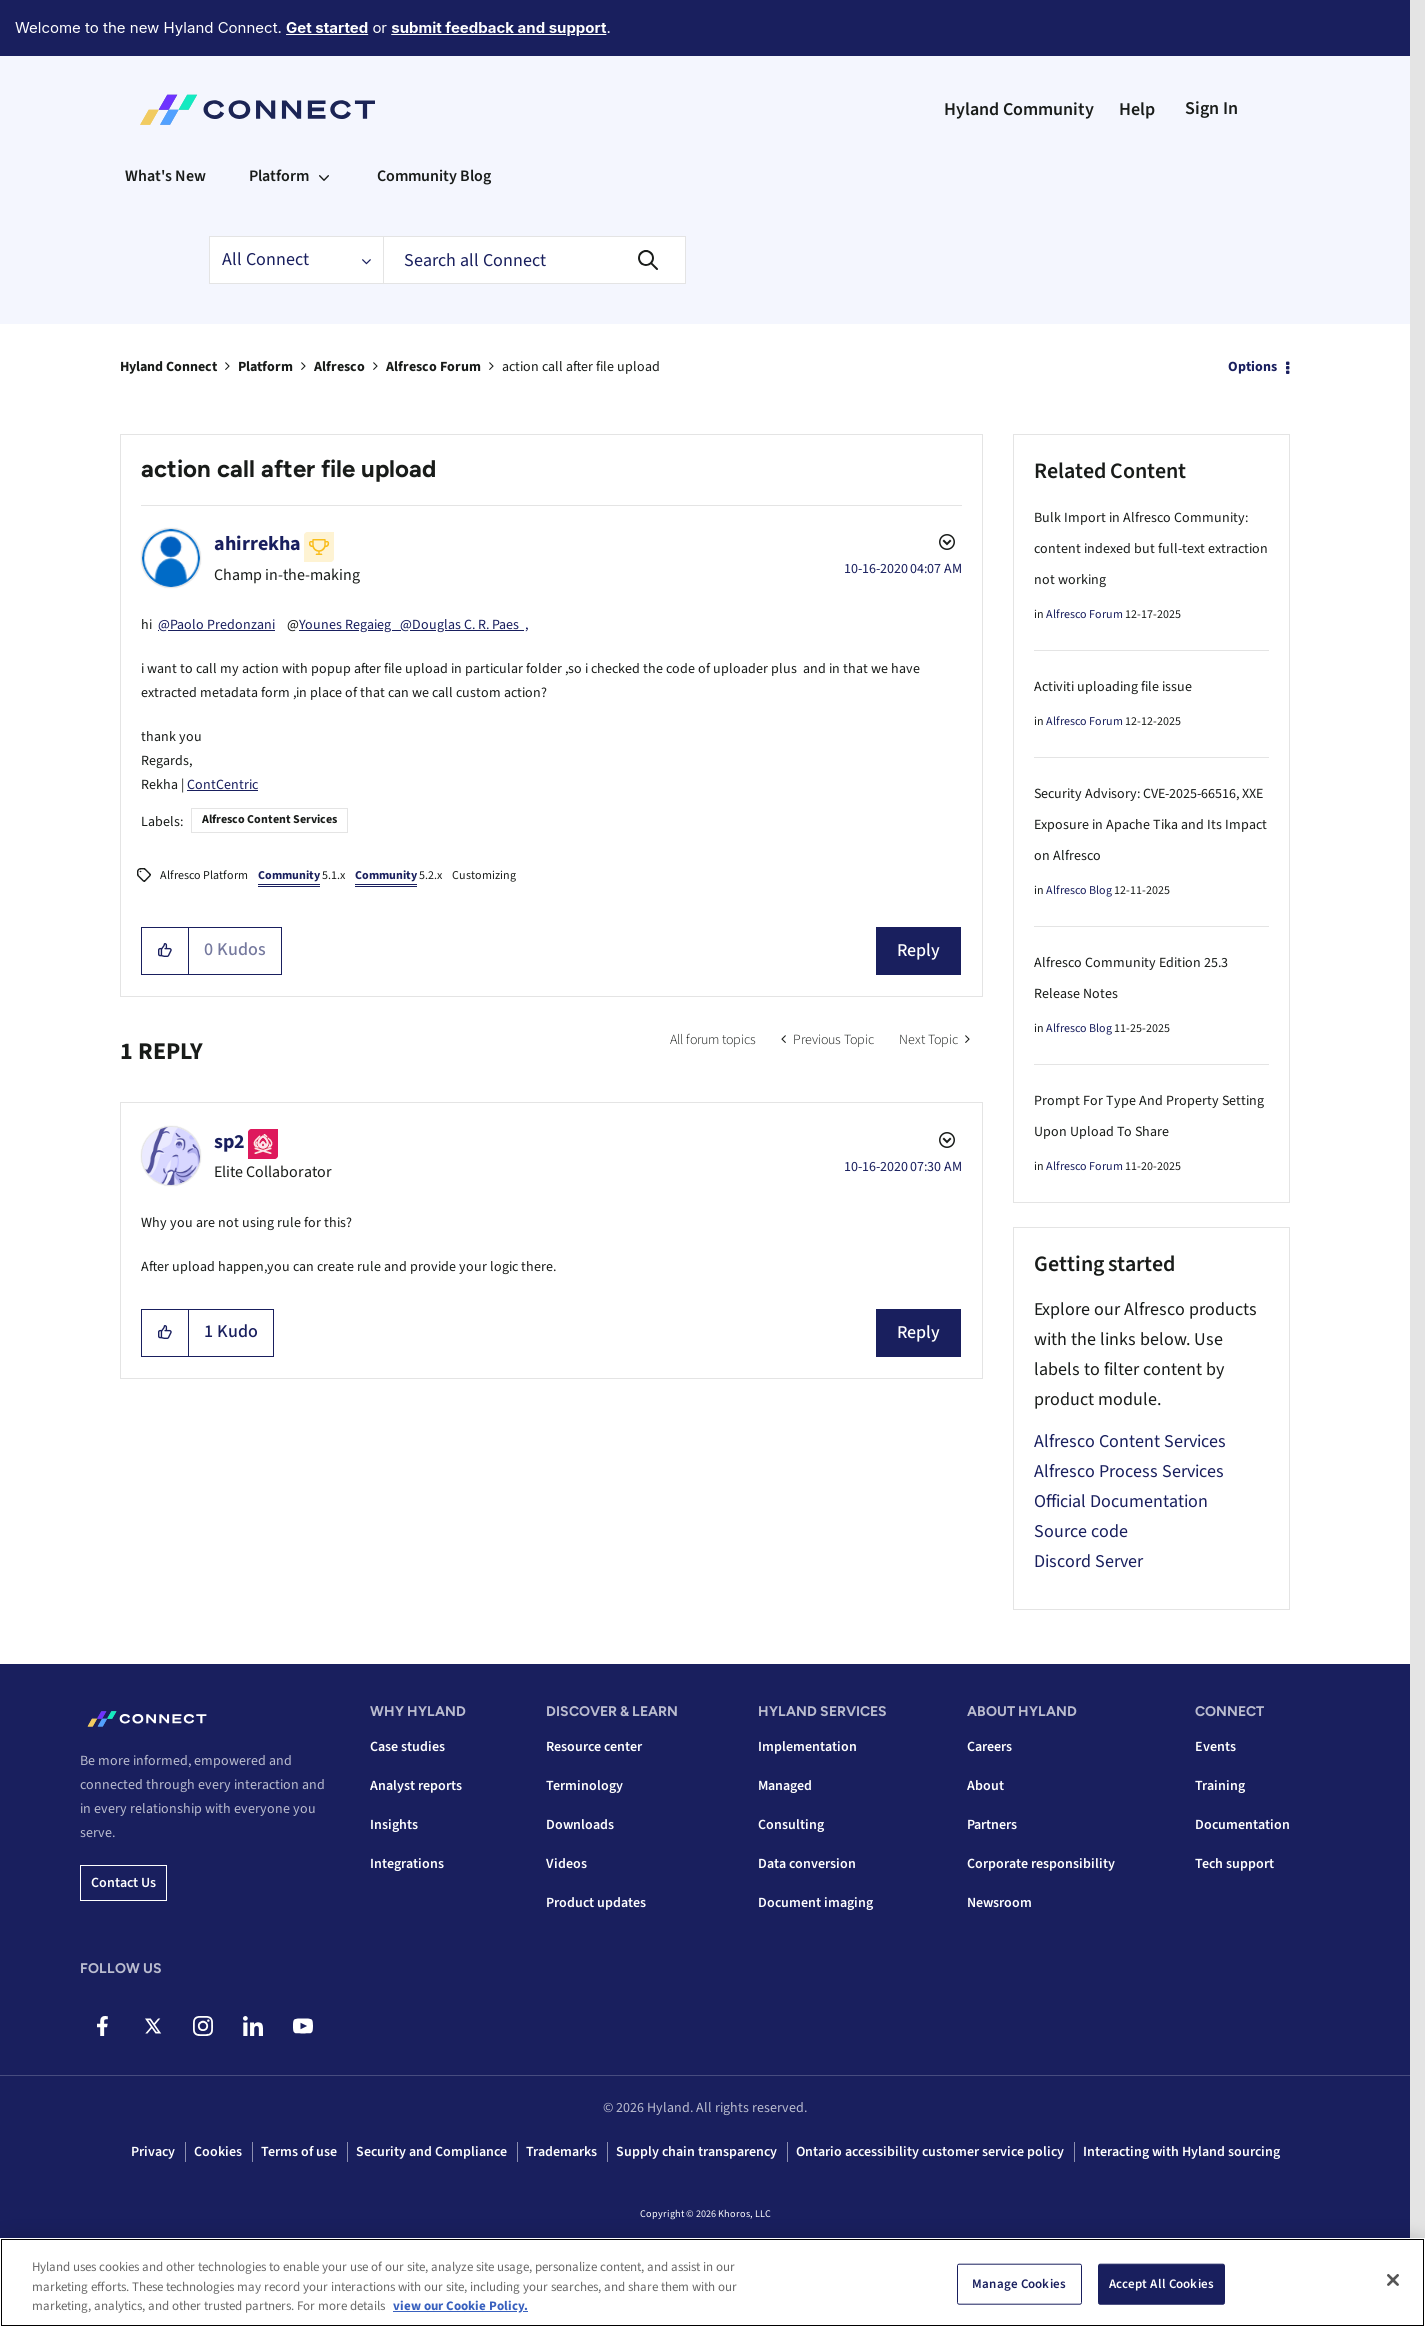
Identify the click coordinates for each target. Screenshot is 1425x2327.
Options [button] (1252, 367)
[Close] (1393, 2280)
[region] (712, 2282)
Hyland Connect (168, 367)
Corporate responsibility (1041, 1864)
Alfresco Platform (204, 875)
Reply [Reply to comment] (918, 1332)
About (985, 1786)
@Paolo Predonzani (216, 625)
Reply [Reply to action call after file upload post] (918, 950)
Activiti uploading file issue (1113, 687)
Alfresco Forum (433, 367)
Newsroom (999, 1903)
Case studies (407, 1747)
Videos (566, 1864)
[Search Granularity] (296, 260)
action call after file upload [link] (581, 367)
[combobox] (534, 260)
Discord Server (1088, 1561)
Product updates (596, 1903)
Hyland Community (1019, 109)
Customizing (484, 875)
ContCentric (222, 785)
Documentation (1242, 1825)
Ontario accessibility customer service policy (930, 2152)
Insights (394, 1825)
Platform (265, 367)
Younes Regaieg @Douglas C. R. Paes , (413, 625)
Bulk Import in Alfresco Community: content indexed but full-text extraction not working (1151, 549)
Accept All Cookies (1161, 2283)
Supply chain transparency (696, 2152)
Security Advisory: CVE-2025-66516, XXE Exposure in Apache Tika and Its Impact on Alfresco (1150, 825)
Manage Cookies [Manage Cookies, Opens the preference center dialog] (1019, 2283)
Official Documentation (1121, 1501)
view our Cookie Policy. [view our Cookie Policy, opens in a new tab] (460, 2306)
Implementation (807, 1747)
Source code (1081, 1531)
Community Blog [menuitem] (434, 176)
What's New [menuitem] (165, 176)
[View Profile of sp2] (229, 1142)
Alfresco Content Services (269, 819)
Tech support (1234, 1864)
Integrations (407, 1864)
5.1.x (301, 877)
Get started (327, 27)
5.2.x (398, 877)
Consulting (791, 1825)
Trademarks (561, 2152)
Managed (785, 1786)
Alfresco (339, 367)
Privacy (153, 2152)
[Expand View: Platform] (324, 176)
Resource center (594, 1747)
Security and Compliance (431, 2152)
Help (1137, 109)
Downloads (580, 1825)
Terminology (584, 1786)
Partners (992, 1825)
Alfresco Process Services (1129, 1471)
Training (1220, 1786)
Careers (989, 1747)
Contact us (123, 1883)
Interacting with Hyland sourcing (1181, 2152)
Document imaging (815, 1903)
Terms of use (299, 2152)
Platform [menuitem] (279, 176)
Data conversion (807, 1864)
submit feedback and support (498, 27)
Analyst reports (416, 1786)
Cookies (218, 2152)
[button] (165, 951)
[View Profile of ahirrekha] (257, 544)
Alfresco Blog (1079, 890)
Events (1215, 1747)
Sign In (1211, 108)
